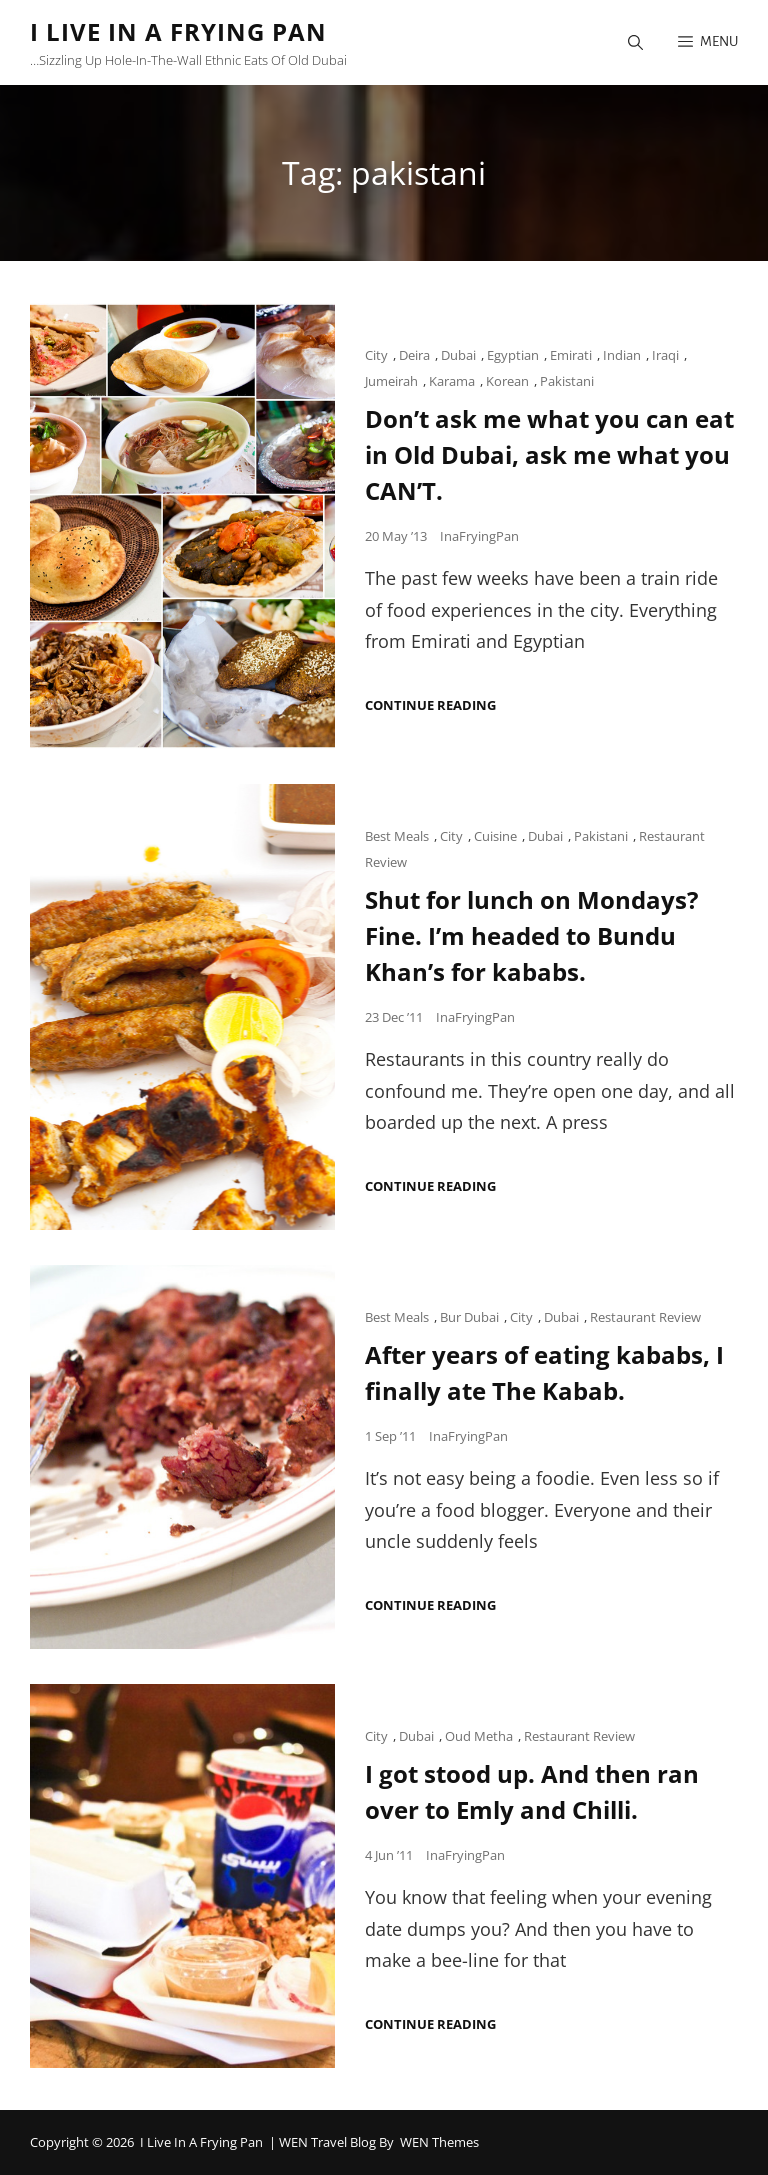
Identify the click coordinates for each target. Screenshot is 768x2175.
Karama (452, 381)
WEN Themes (439, 2142)
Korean (507, 381)
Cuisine (495, 836)
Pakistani (567, 381)
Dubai (458, 355)
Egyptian (513, 355)
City (376, 355)
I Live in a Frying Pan (178, 31)
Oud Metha (479, 1736)
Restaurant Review (645, 1317)
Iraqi (665, 355)
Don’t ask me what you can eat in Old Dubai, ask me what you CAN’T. (549, 454)
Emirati (571, 355)
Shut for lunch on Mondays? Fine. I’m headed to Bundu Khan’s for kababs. (531, 935)
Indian (622, 355)
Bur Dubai (469, 1317)
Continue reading (430, 705)
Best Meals (397, 836)
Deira (414, 355)
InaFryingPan (479, 536)
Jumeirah (391, 381)
